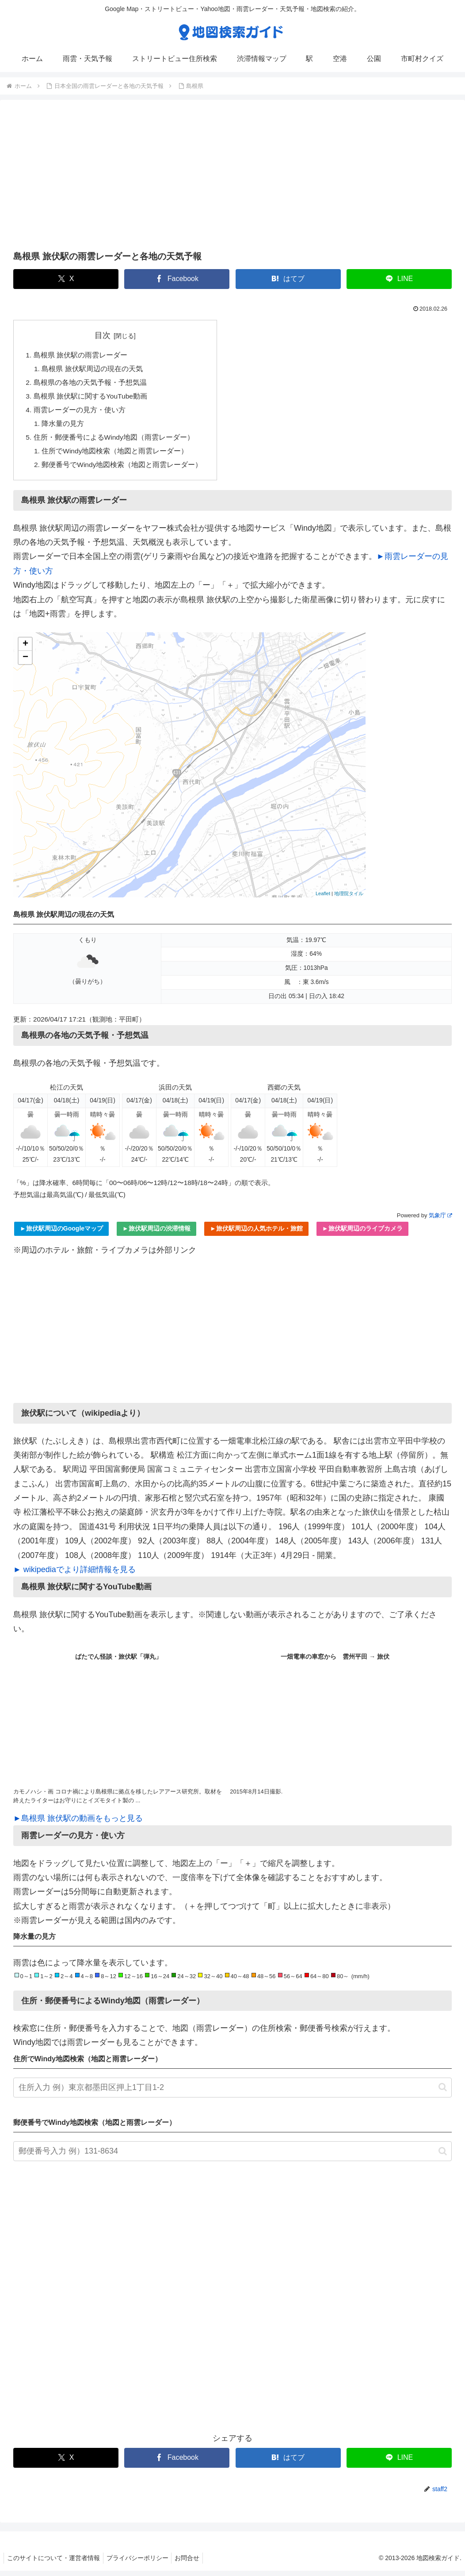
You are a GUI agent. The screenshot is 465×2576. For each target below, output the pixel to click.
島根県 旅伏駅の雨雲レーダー (81, 355)
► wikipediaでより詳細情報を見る (74, 1574)
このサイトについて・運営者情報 (54, 2563)
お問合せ (194, 2563)
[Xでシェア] (65, 279)
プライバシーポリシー (141, 2563)
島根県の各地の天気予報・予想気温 (90, 384)
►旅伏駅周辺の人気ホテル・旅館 (256, 1233)
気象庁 (440, 1220)
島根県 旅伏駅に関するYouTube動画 (91, 398)
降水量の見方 (63, 427)
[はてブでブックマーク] (288, 279)
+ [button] (25, 649)
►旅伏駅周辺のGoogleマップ (61, 1233)
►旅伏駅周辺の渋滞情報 (156, 1233)
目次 (103, 335)
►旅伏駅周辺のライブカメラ (362, 1233)
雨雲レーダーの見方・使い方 (80, 413)
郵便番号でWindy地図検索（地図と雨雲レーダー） (123, 470)
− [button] (25, 662)
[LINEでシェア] (399, 279)
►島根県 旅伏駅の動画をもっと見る (78, 1823)
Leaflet (323, 898)
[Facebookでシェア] (176, 279)
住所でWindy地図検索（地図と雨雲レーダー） (116, 456)
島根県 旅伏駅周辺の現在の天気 (93, 370)
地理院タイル (348, 898)
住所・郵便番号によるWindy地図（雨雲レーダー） (114, 441)
